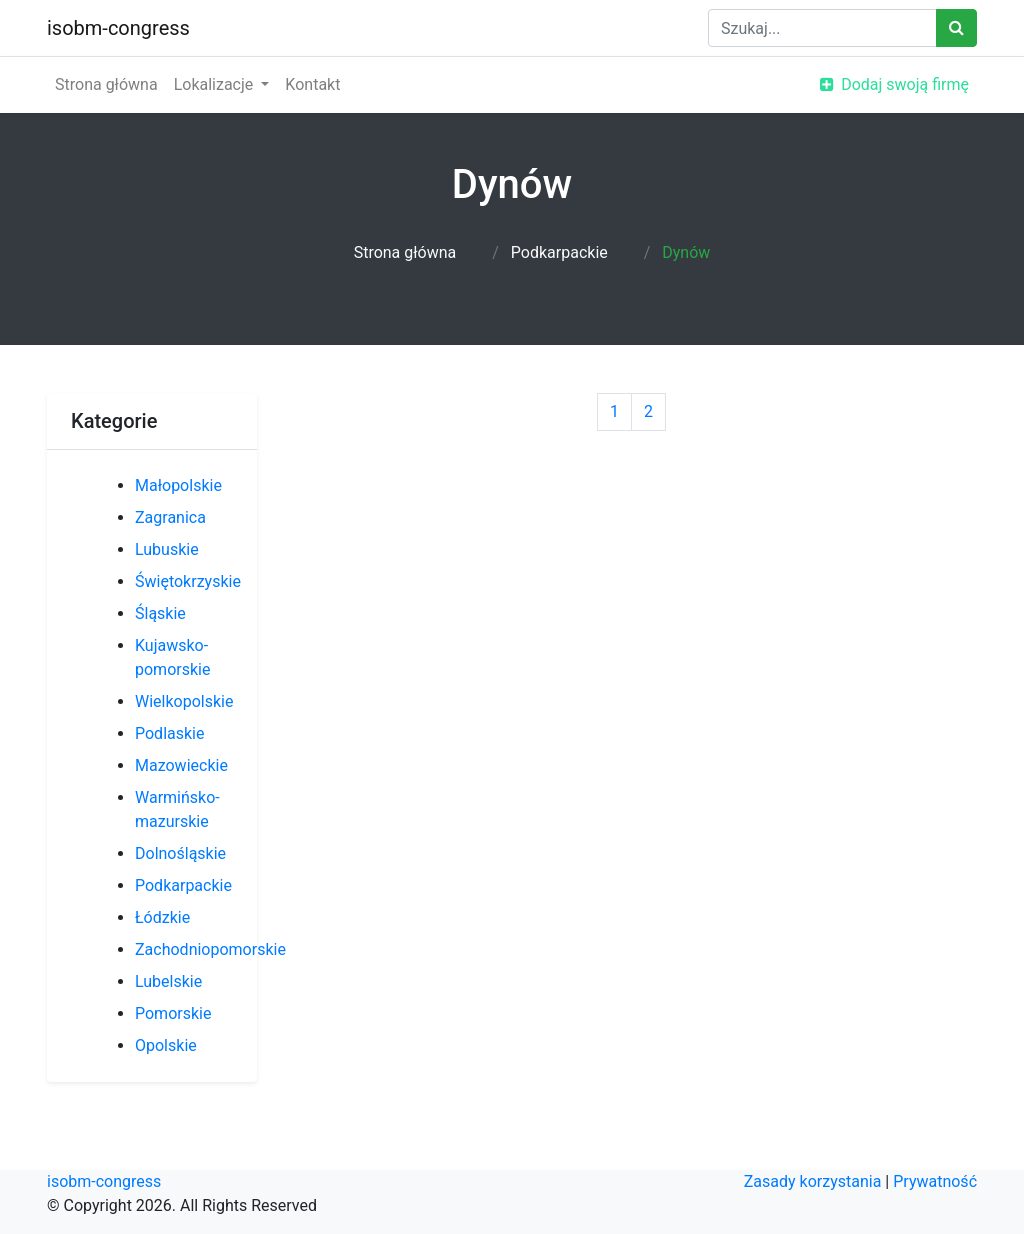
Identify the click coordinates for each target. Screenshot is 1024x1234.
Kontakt (312, 84)
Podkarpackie (559, 252)
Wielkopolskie (184, 701)
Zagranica (170, 517)
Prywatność (935, 1181)
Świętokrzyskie (188, 581)
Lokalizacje (216, 84)
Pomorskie (173, 1013)
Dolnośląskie (180, 853)
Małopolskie (178, 485)
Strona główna (106, 84)
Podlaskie (169, 733)
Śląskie (160, 613)
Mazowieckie (181, 765)
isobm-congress (118, 28)
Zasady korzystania (813, 1181)
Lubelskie (168, 981)
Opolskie (166, 1045)
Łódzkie (162, 917)
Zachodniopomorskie (210, 949)
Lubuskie (167, 549)
